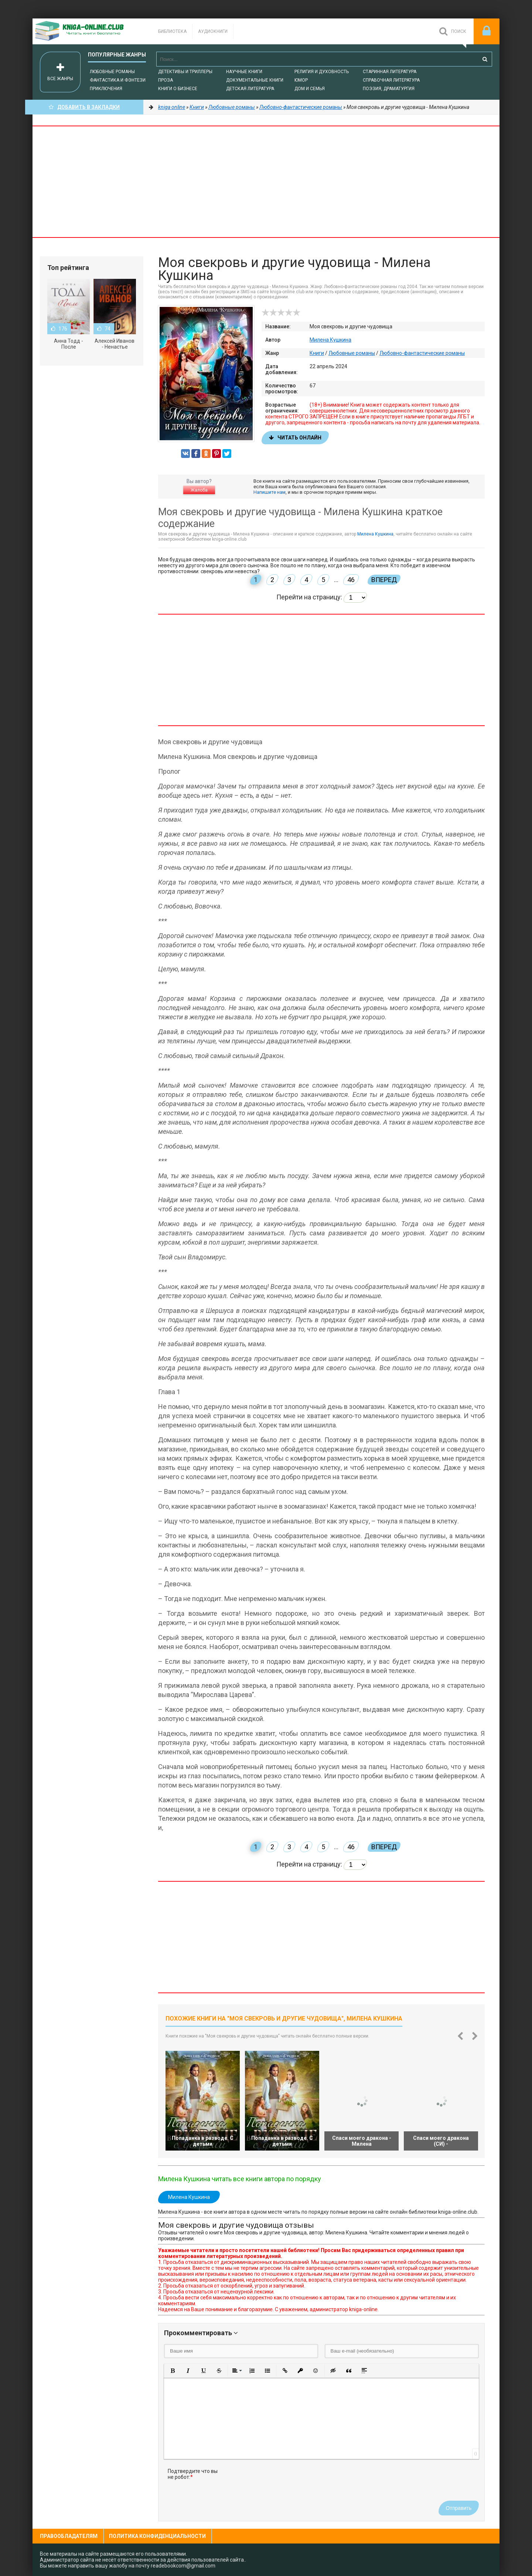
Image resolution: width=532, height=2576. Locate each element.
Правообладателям (69, 2536)
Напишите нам (269, 492)
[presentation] (283, 2482)
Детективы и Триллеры (185, 71)
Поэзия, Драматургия (389, 88)
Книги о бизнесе (177, 88)
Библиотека (172, 31)
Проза (165, 80)
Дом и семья (309, 88)
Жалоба (199, 490)
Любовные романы (112, 71)
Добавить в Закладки (84, 107)
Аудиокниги (213, 31)
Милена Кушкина (330, 340)
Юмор (301, 80)
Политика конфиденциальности (157, 2536)
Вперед (384, 580)
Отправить (458, 2508)
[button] (173, 2371)
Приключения (106, 88)
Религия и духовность (321, 71)
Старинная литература (389, 71)
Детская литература (250, 88)
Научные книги (244, 71)
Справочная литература (391, 80)
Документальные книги (254, 80)
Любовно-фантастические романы (422, 353)
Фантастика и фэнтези (118, 80)
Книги (317, 353)
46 (351, 580)
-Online (88, 31)
